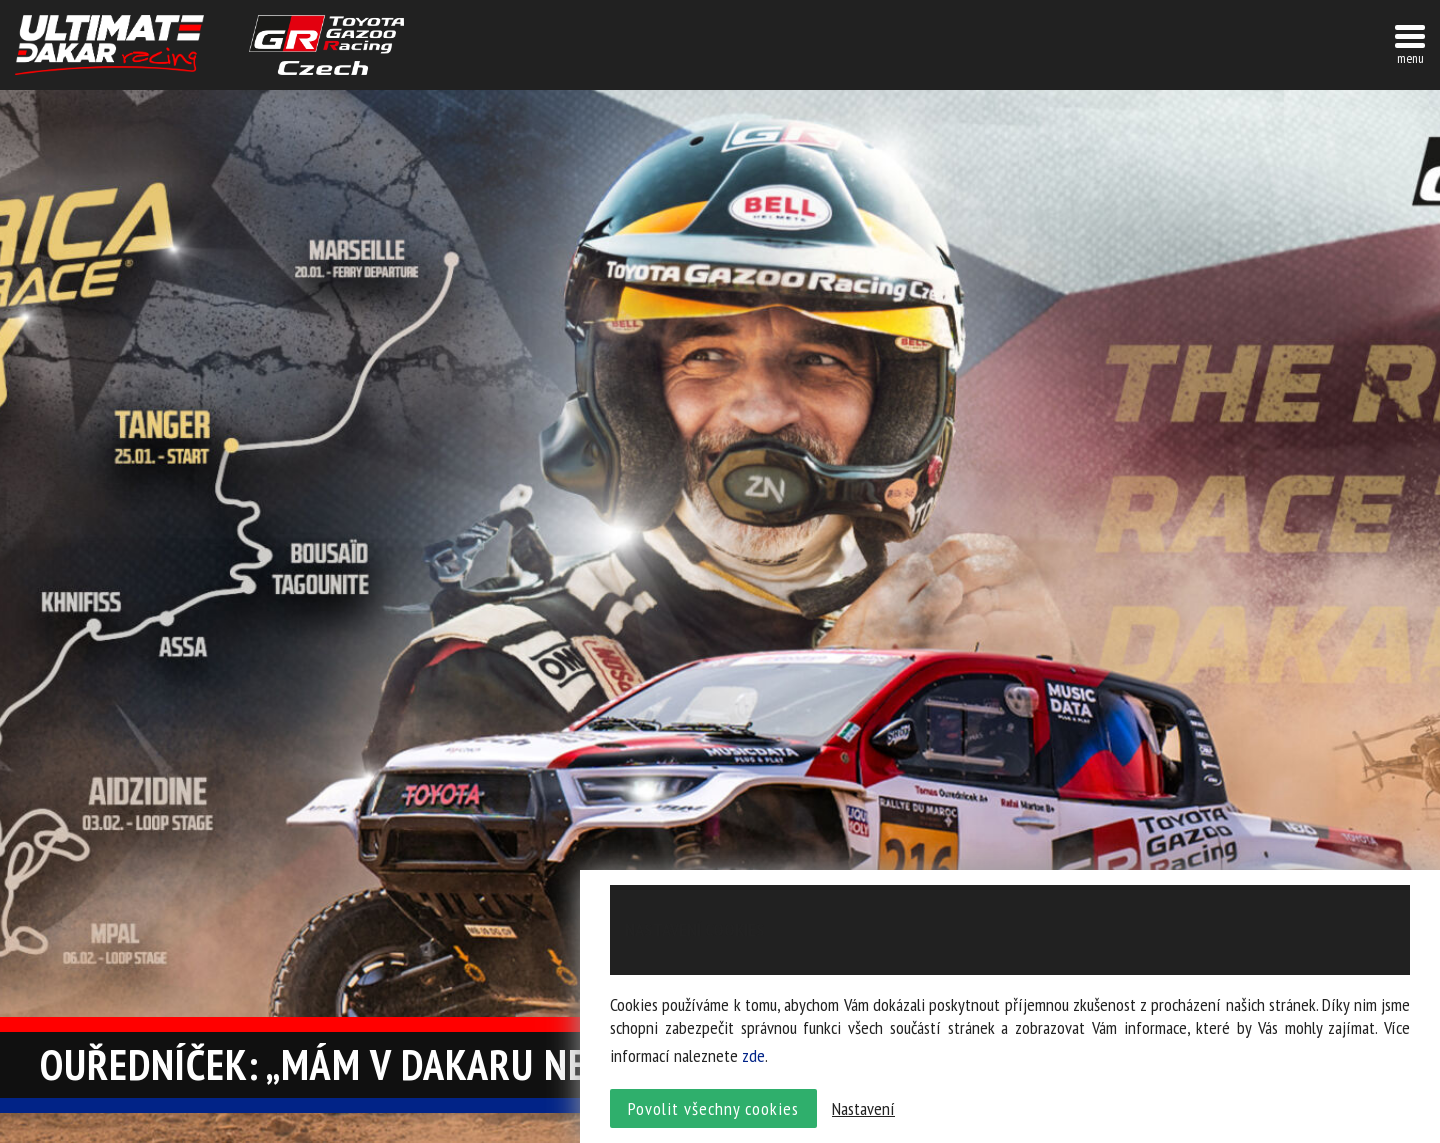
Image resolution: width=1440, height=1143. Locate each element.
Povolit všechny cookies (713, 1108)
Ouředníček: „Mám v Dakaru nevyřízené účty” (448, 1064)
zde (753, 1055)
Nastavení (863, 1108)
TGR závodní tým (326, 45)
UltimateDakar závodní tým (109, 45)
